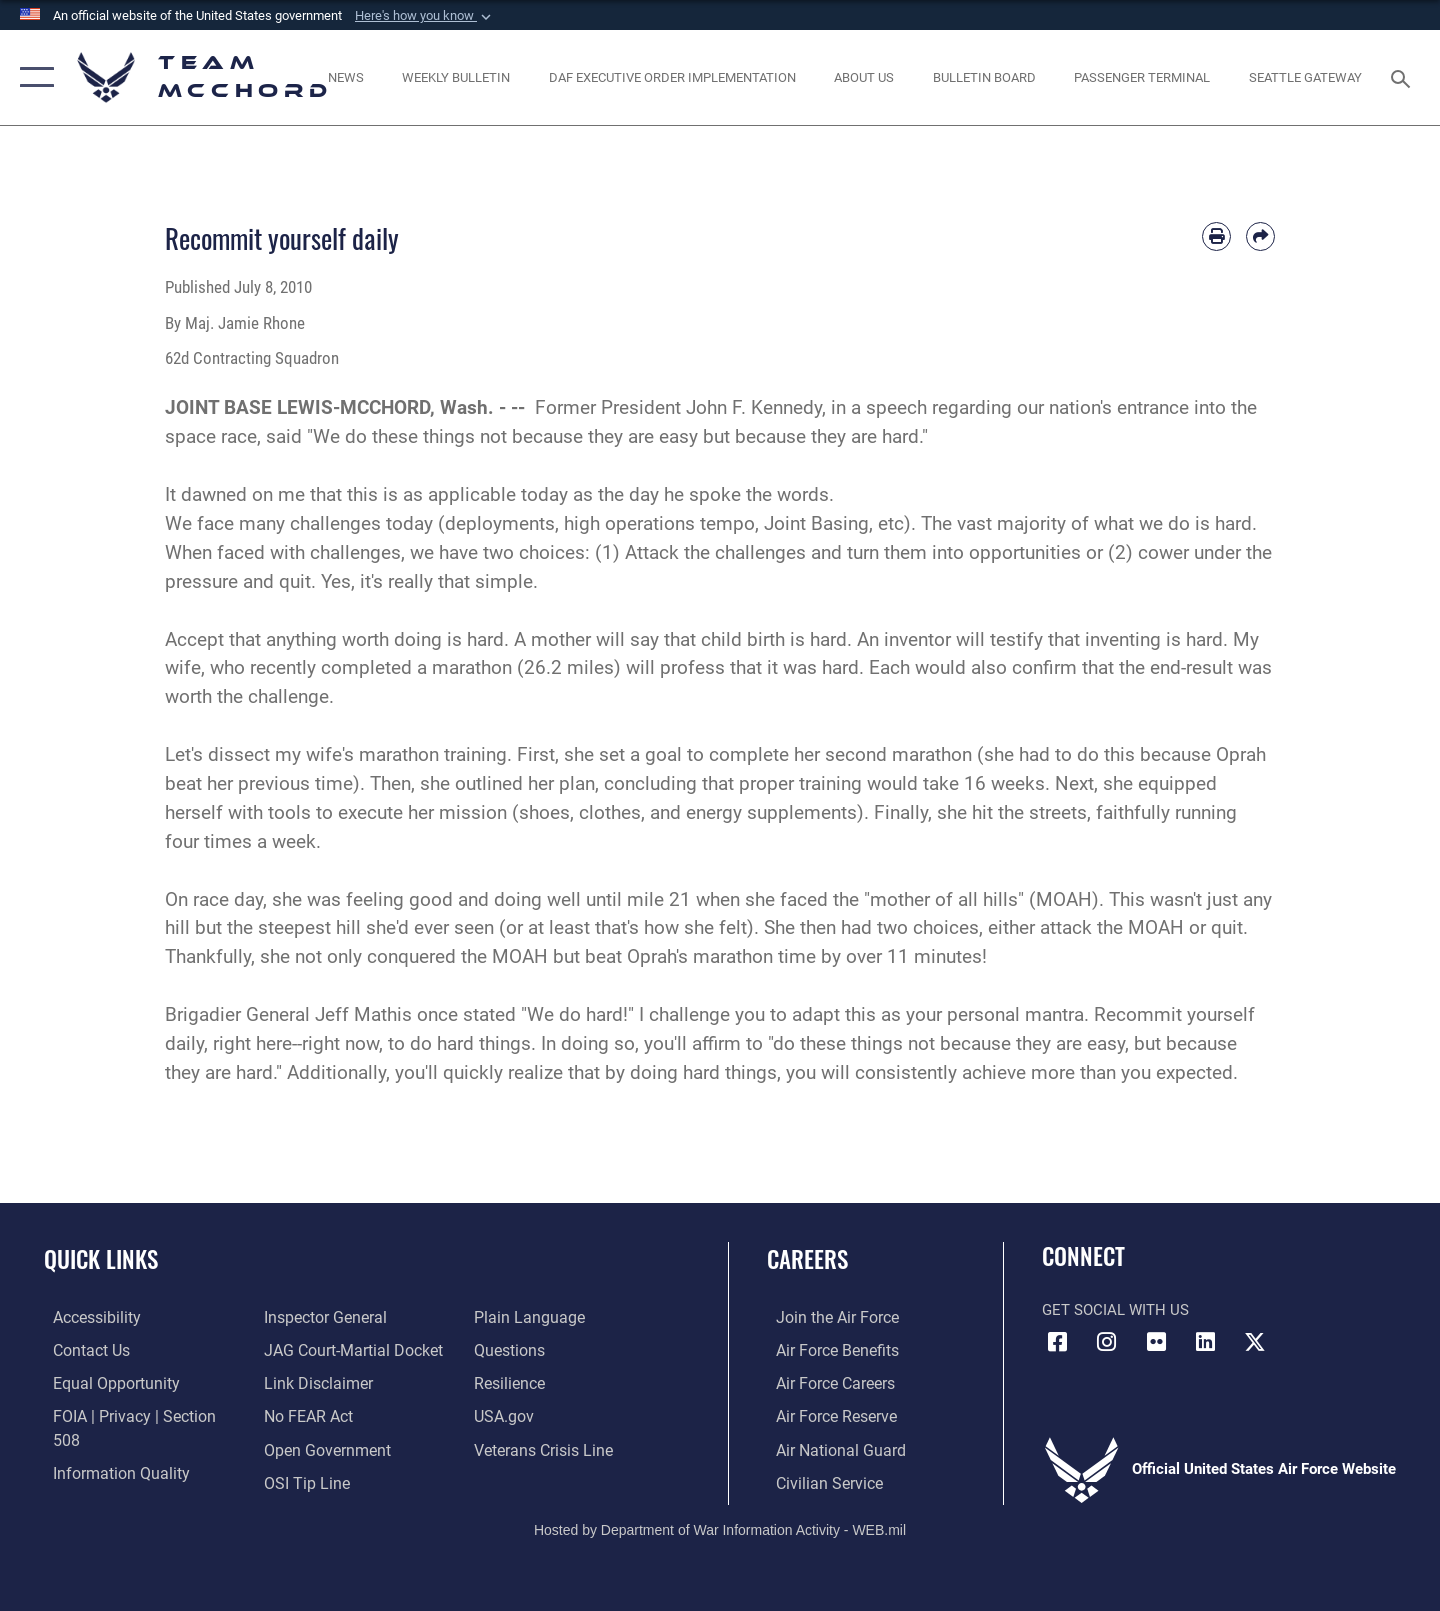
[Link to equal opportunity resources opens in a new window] (103, 1382)
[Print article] (1216, 236)
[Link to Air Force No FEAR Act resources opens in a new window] (304, 1382)
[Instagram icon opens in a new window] (1107, 1342)
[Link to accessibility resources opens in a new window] (87, 1317)
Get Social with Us (1115, 1310)
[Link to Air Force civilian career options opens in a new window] (818, 1480)
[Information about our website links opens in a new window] (313, 1349)
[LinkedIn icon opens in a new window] (1205, 1342)
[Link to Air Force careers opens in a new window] (825, 1382)
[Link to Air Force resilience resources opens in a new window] (511, 1349)
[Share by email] (1260, 236)
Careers (807, 1259)
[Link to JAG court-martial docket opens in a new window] (347, 1317)
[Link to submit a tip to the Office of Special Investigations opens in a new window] (301, 1448)
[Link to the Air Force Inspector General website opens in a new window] (103, 1480)
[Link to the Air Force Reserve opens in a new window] (826, 1415)
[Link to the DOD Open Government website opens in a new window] (320, 1415)
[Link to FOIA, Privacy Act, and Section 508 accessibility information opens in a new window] (135, 1415)
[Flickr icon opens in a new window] (1156, 1342)
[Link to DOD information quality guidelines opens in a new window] (108, 1448)
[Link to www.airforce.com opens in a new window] (826, 1317)
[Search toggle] (1403, 77)
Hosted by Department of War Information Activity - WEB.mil (720, 1527)
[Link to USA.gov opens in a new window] (505, 1382)
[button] (425, 16)
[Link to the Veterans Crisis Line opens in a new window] (544, 1415)
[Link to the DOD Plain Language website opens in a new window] (311, 1480)
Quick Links (101, 1259)
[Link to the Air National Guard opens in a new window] (828, 1448)
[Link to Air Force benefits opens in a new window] (826, 1349)
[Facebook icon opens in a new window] (1057, 1342)
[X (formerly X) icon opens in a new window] (1255, 1342)
